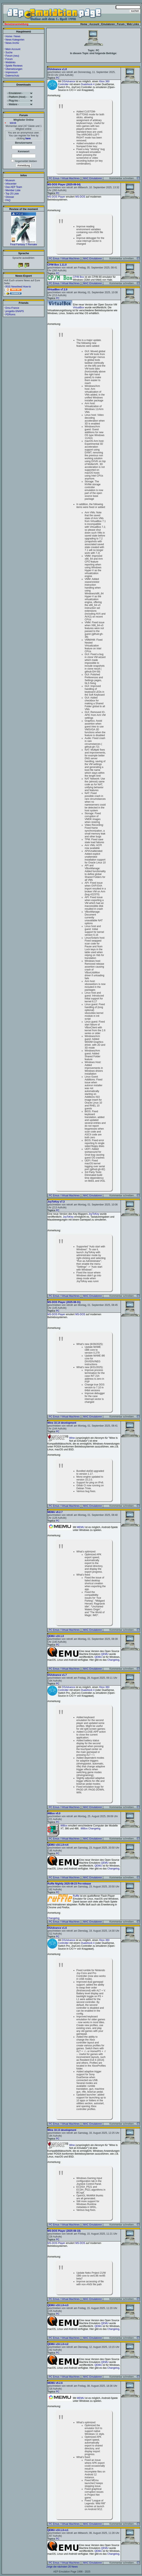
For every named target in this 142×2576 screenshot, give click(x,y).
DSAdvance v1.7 (57, 1675)
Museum (10, 180)
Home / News (12, 36)
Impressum (11, 72)
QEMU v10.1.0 (55, 1636)
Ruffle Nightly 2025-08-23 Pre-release (69, 1883)
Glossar (9, 196)
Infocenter (10, 183)
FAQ (7, 200)
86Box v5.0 (53, 1813)
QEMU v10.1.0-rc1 (57, 2530)
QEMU (104, 1654)
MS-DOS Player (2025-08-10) (64, 2230)
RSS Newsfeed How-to (18, 286)
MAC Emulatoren (92, 178)
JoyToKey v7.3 (56, 1201)
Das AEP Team (13, 187)
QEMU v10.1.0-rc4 (57, 1844)
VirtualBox (78, 307)
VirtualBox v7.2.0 (57, 289)
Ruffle (76, 1895)
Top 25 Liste (12, 193)
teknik (13, 123)
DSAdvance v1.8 (57, 69)
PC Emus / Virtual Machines (64, 178)
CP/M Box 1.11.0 (57, 264)
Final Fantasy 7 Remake (23, 243)
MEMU (80, 1527)
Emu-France (12, 307)
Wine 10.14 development (61, 1422)
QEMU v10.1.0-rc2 (57, 2344)
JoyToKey (93, 1213)
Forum (9, 59)
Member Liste (12, 190)
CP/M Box (78, 276)
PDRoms (10, 314)
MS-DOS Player (56, 196)
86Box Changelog (90, 1828)
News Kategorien (14, 39)
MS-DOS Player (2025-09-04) (64, 184)
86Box (63, 1825)
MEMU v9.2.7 (55, 1512)
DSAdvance (68, 81)
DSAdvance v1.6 (57, 1927)
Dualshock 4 (88, 84)
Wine (72, 1437)
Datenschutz (12, 75)
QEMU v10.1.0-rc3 (57, 2305)
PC (57, 77)
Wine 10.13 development (61, 2130)
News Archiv (12, 43)
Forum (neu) (12, 55)
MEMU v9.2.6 (55, 2383)
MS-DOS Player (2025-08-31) (64, 1302)
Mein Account (12, 49)
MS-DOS (80, 196)
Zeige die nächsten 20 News (62, 2566)
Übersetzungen (13, 69)
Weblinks (10, 62)
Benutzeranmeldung (16, 24)
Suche (8, 52)
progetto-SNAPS (14, 311)
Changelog (113, 1659)
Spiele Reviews (13, 65)
